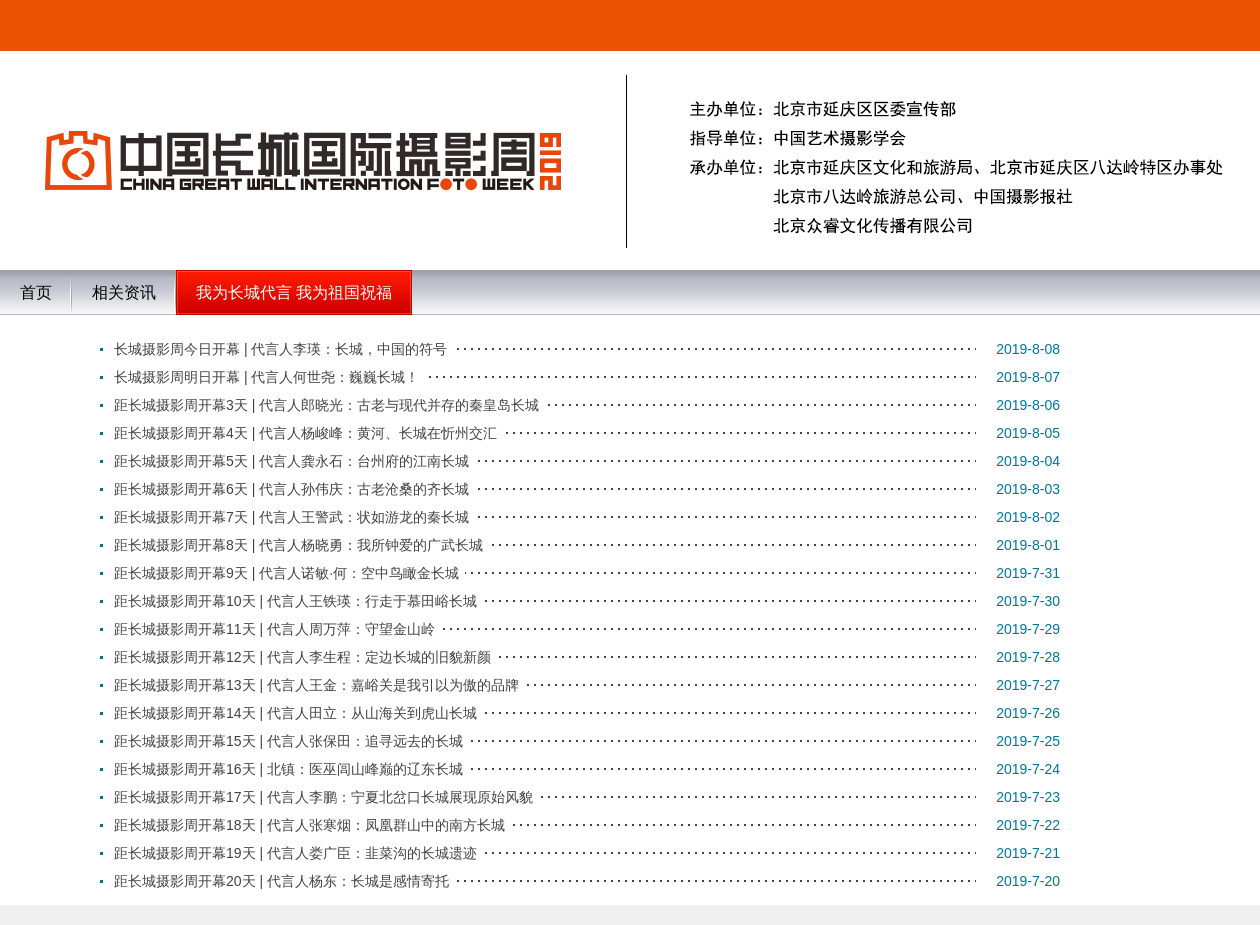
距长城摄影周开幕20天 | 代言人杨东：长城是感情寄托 (281, 881)
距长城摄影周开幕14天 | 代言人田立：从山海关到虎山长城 (295, 713)
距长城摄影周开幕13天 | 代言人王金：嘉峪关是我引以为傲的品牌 (316, 685)
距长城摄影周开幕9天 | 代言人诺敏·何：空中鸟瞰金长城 (286, 573)
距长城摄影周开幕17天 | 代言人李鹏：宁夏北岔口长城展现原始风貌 (323, 797)
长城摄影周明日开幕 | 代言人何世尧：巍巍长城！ (266, 377)
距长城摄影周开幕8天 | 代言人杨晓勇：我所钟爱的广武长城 (298, 545)
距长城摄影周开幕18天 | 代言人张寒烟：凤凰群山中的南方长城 (309, 825)
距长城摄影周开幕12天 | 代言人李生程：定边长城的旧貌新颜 (302, 657)
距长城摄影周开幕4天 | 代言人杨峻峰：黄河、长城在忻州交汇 (305, 433)
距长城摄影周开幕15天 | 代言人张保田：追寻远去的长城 (288, 741)
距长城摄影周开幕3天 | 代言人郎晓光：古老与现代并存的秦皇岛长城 (326, 405)
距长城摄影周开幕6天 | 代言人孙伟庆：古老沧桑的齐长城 (291, 489)
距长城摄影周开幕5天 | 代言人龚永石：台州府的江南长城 (291, 461)
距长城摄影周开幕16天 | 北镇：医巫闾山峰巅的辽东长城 (288, 769)
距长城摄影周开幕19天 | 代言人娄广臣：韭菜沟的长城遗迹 (295, 853)
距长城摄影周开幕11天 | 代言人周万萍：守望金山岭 (274, 629)
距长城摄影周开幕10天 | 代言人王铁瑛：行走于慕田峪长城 (295, 601)
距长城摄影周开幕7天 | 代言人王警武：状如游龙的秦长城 (291, 517)
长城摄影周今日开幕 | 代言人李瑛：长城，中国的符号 (280, 349)
